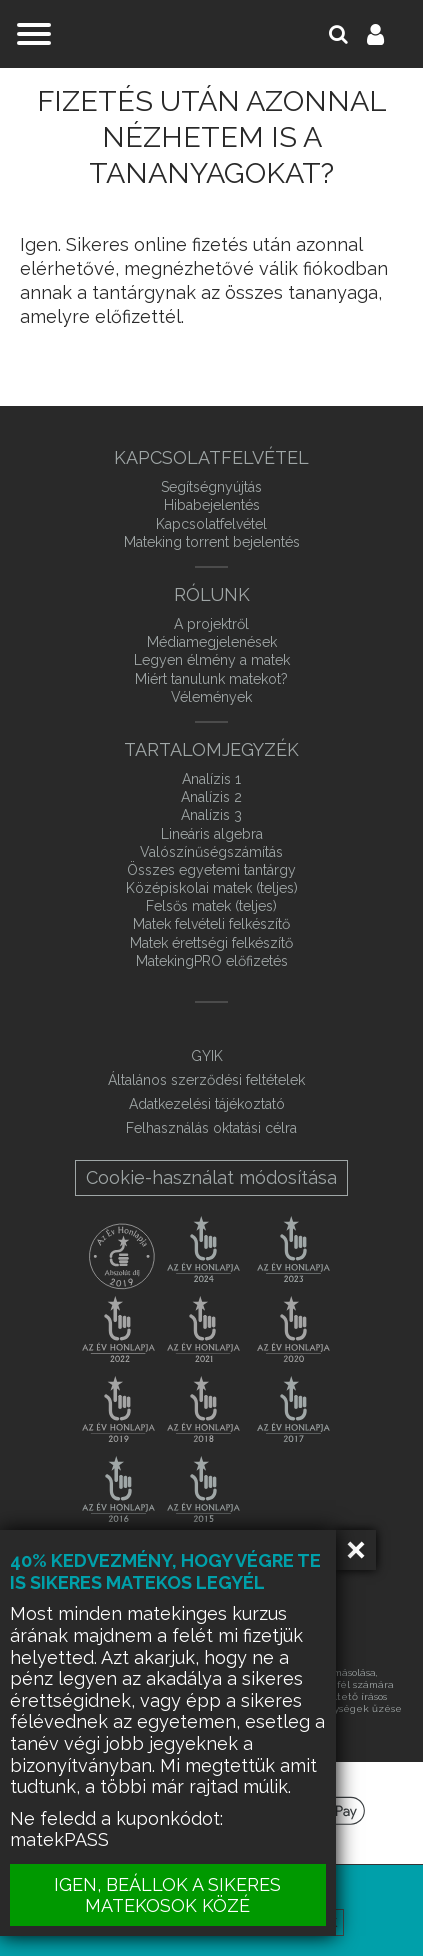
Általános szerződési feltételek (206, 1080)
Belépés (387, 34)
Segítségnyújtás (211, 487)
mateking (212, 34)
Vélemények (211, 697)
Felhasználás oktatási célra (211, 1128)
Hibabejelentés (212, 505)
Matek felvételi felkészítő (211, 924)
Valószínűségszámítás (211, 852)
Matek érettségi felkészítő (211, 943)
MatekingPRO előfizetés (212, 961)
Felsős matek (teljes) (211, 906)
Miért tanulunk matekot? (211, 679)
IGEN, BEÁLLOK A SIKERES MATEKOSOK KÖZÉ (169, 1895)
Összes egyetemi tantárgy (211, 870)
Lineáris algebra (212, 834)
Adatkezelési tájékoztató (207, 1104)
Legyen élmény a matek (212, 660)
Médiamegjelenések (212, 642)
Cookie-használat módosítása (211, 1177)
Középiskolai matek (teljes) (212, 888)
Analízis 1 (211, 779)
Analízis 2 (211, 797)
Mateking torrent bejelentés (212, 542)
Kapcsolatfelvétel (211, 524)
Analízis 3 (211, 815)
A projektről (211, 624)
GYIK (207, 1056)
